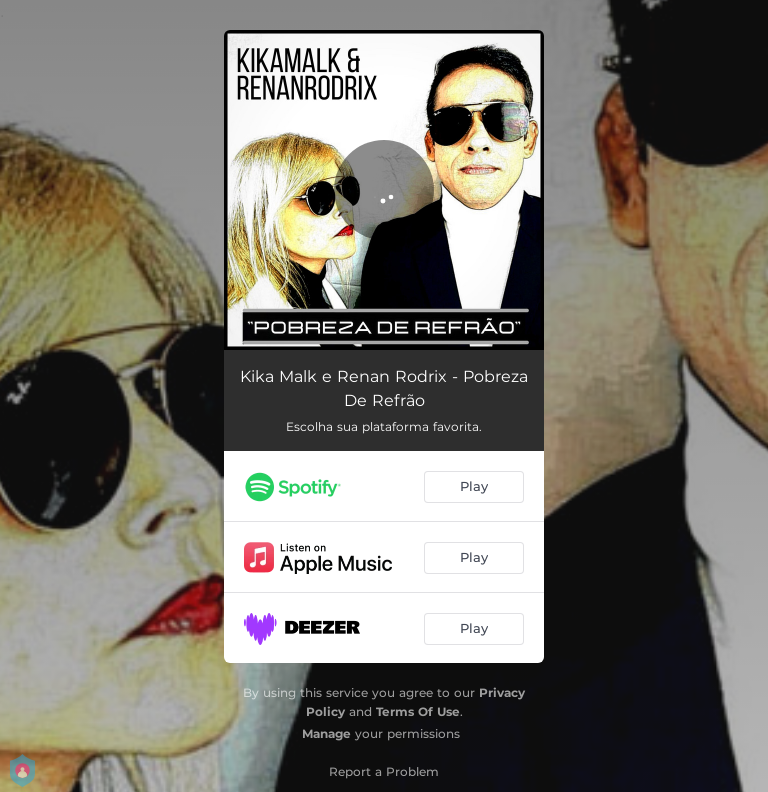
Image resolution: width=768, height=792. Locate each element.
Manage (326, 733)
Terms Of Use (418, 711)
